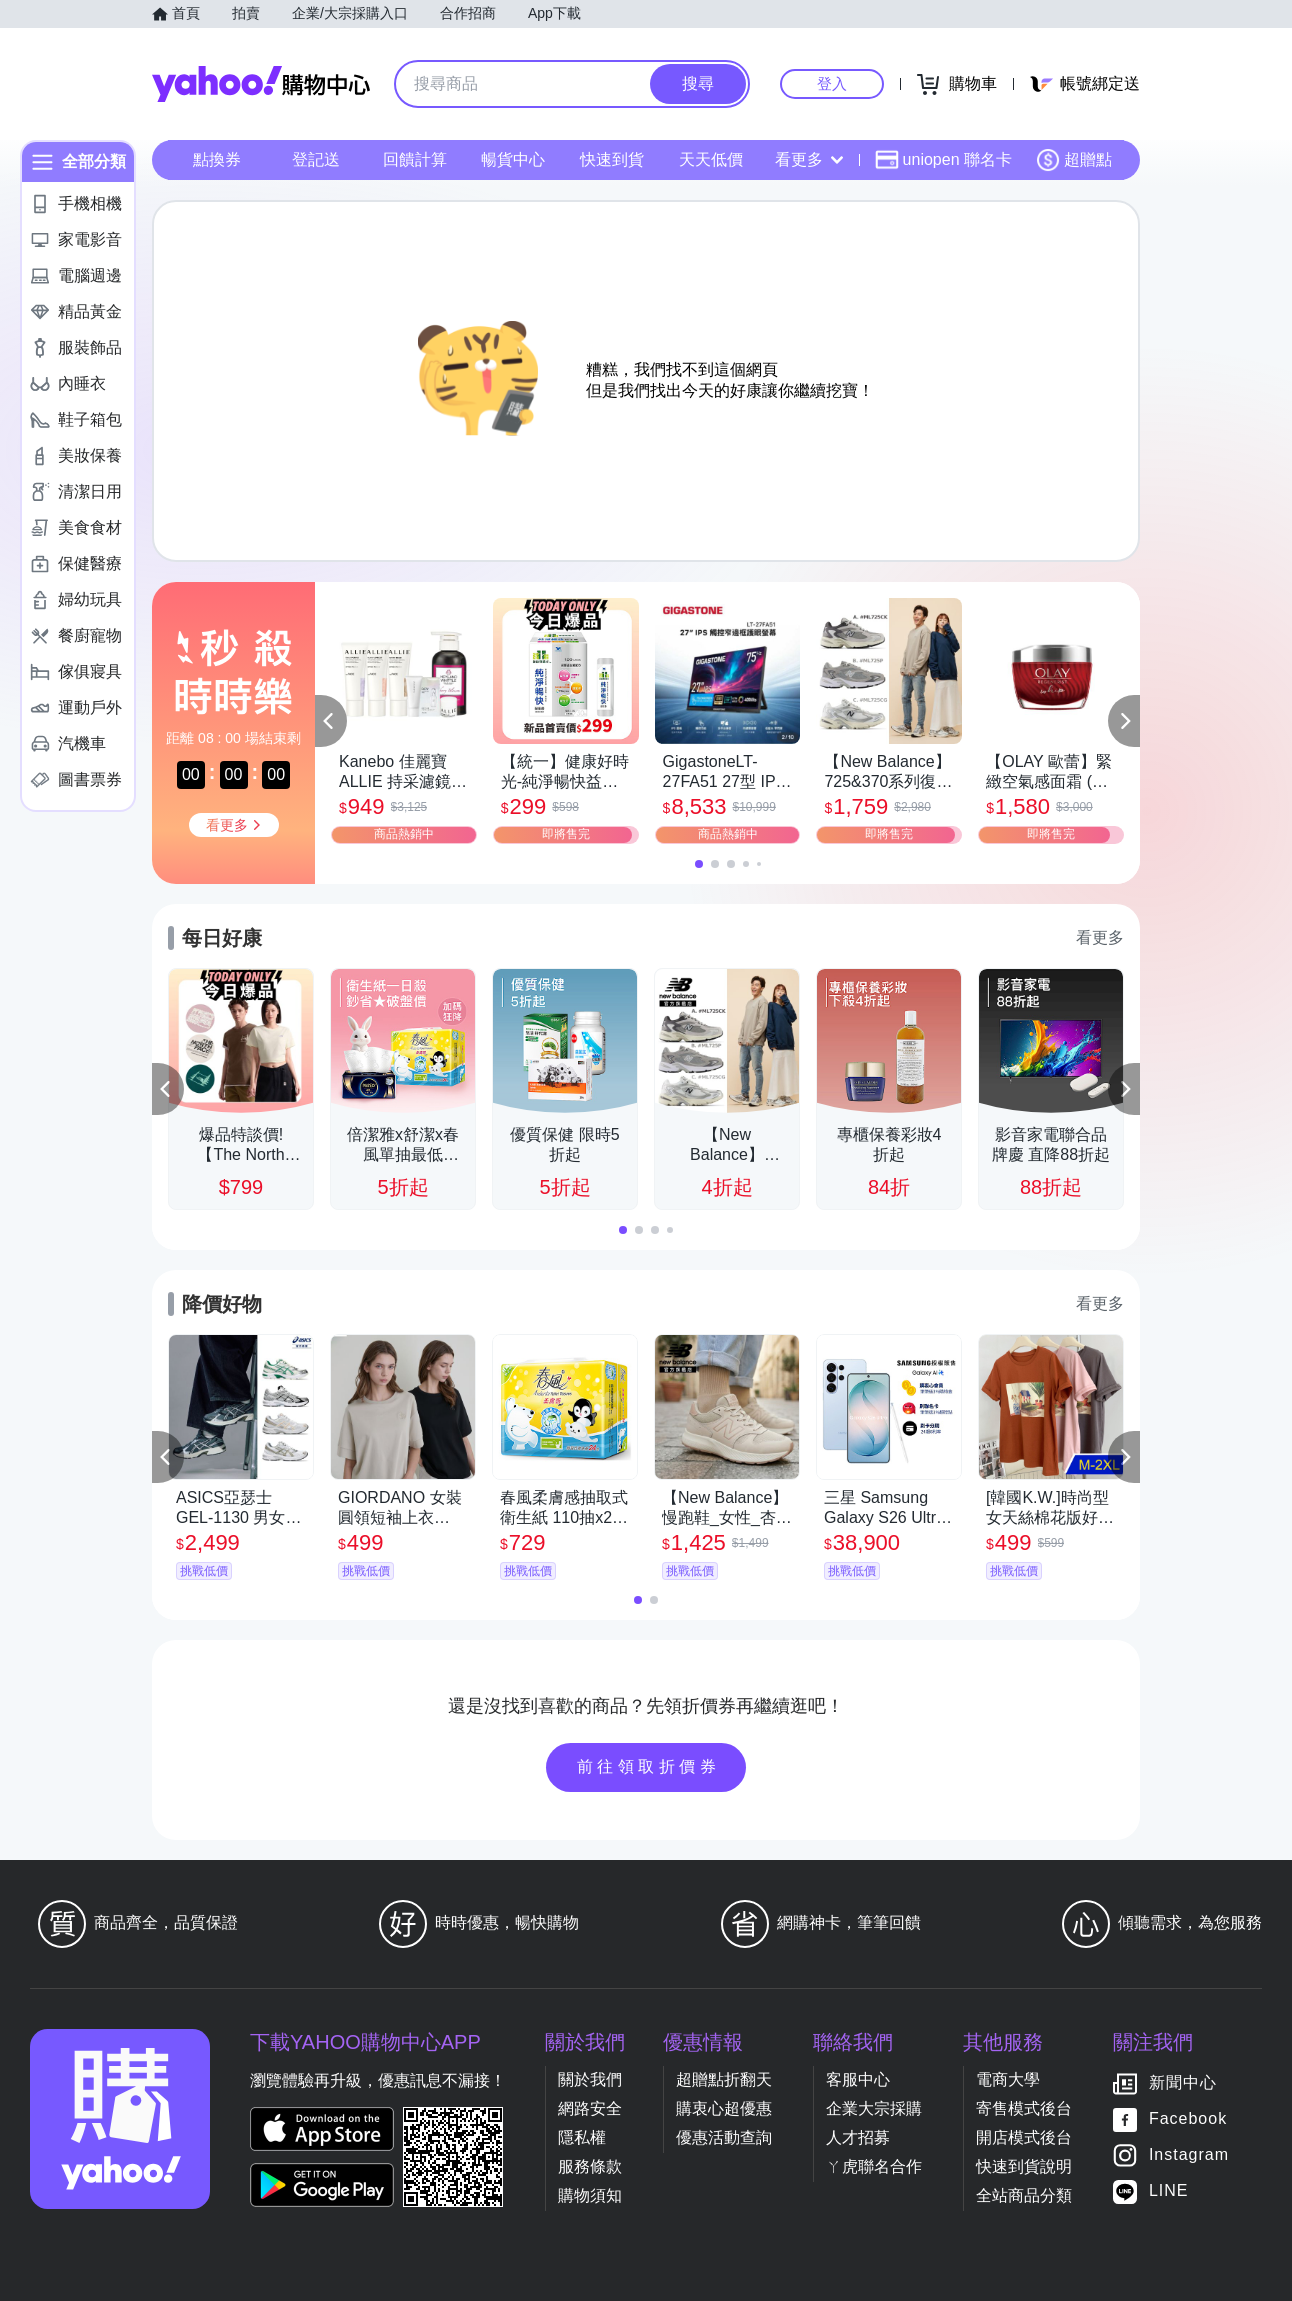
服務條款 (590, 2166)
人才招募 (858, 2137)
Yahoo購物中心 (261, 84)
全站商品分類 (1024, 2195)
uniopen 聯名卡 (943, 160)
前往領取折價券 (649, 1766)
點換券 (217, 159)
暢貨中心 (513, 159)
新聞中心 (1183, 2082)
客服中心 (858, 2079)
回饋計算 (415, 159)
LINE (1169, 2190)
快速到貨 (612, 159)
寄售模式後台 (1024, 2108)
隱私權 (582, 2137)
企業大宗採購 (874, 2108)
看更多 (809, 159)
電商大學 (1008, 2079)
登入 (832, 83)
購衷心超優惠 (724, 2108)
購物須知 (590, 2195)
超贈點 (1074, 160)
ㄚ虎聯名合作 (874, 2166)
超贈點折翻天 (724, 2079)
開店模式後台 (1024, 2137)
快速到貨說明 (1024, 2166)
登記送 (316, 159)
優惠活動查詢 (724, 2137)
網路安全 (590, 2108)
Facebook (1188, 2118)
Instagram (1189, 2154)
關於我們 (590, 2079)
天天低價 (711, 159)
